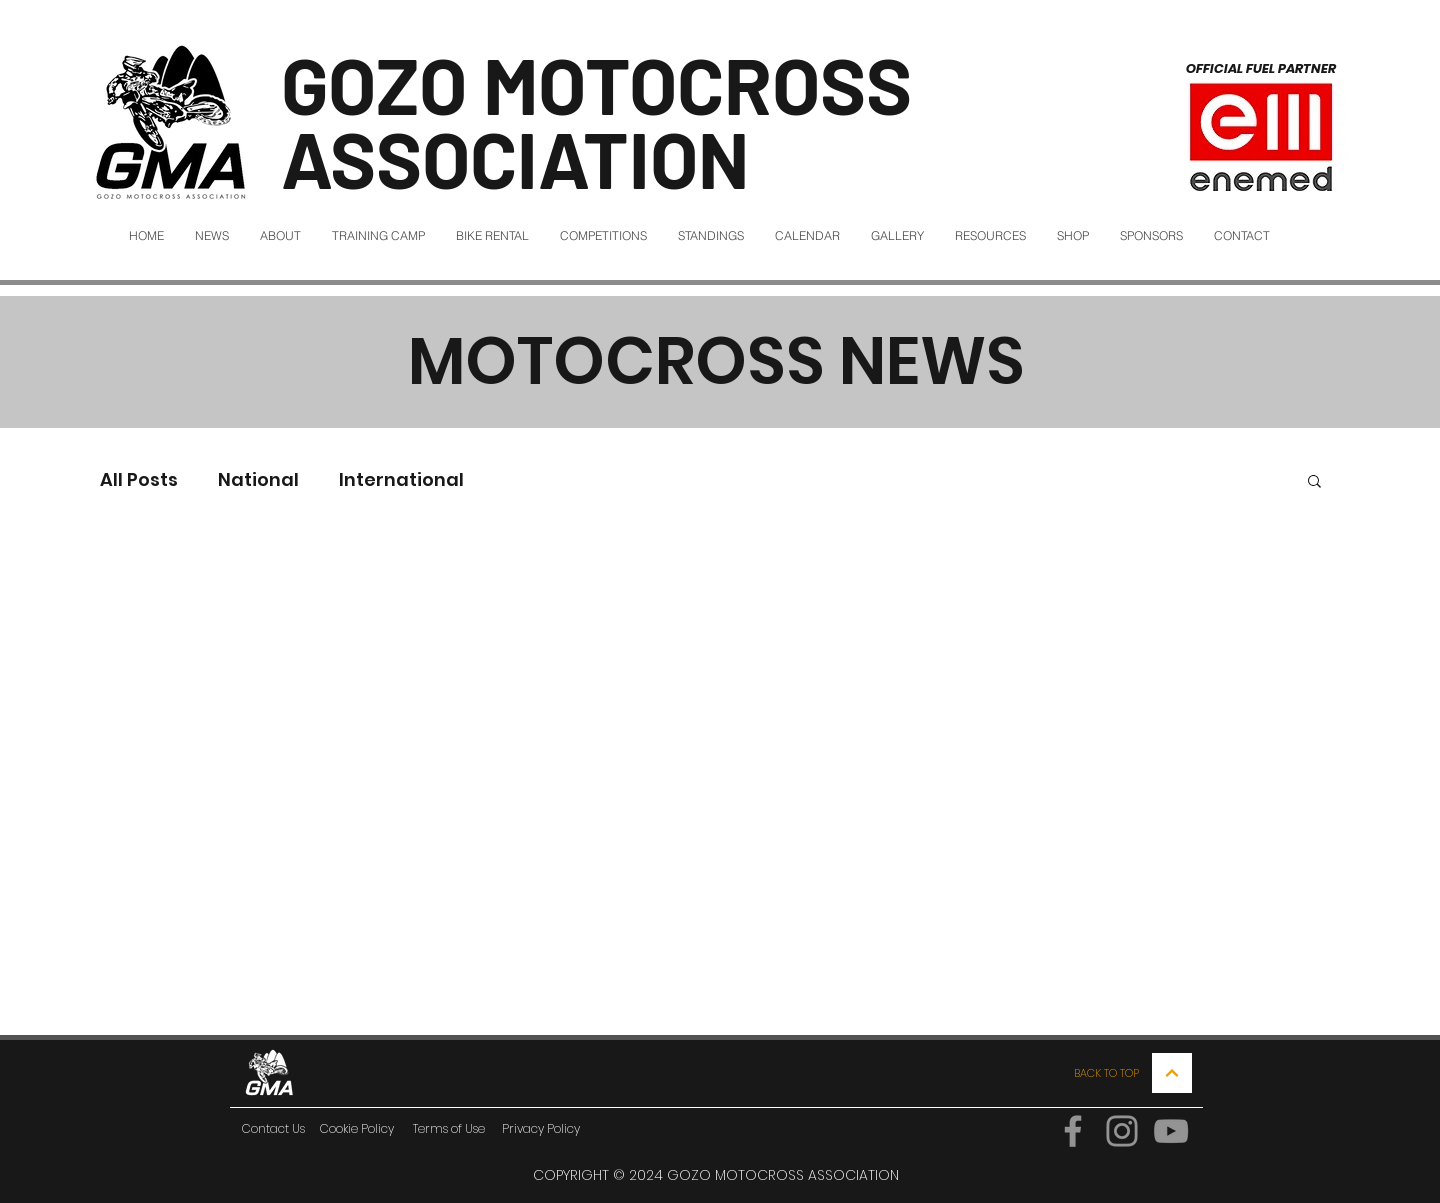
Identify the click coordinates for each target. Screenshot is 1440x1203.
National (258, 479)
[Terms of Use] (448, 1129)
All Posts (139, 479)
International (401, 479)
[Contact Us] (273, 1129)
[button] (1314, 482)
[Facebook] (1073, 1131)
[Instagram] (1122, 1131)
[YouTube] (1171, 1131)
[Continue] (1172, 1073)
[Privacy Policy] (540, 1129)
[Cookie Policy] (357, 1129)
